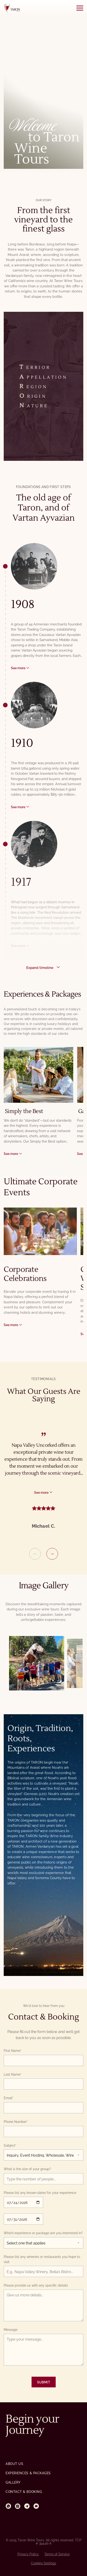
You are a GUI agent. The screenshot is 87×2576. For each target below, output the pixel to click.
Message (43, 2346)
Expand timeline (43, 967)
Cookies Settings (43, 2563)
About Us (14, 2463)
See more (20, 667)
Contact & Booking (24, 2491)
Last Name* (43, 2081)
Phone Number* (43, 2128)
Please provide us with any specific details (43, 2302)
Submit (43, 2382)
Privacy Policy (28, 2554)
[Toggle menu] (79, 8)
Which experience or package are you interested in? (43, 2239)
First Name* (43, 2057)
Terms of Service (57, 2554)
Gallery (13, 2482)
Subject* (43, 2152)
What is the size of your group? (43, 2175)
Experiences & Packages (28, 2473)
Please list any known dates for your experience (43, 2207)
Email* (43, 2104)
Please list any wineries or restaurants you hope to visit (43, 2265)
